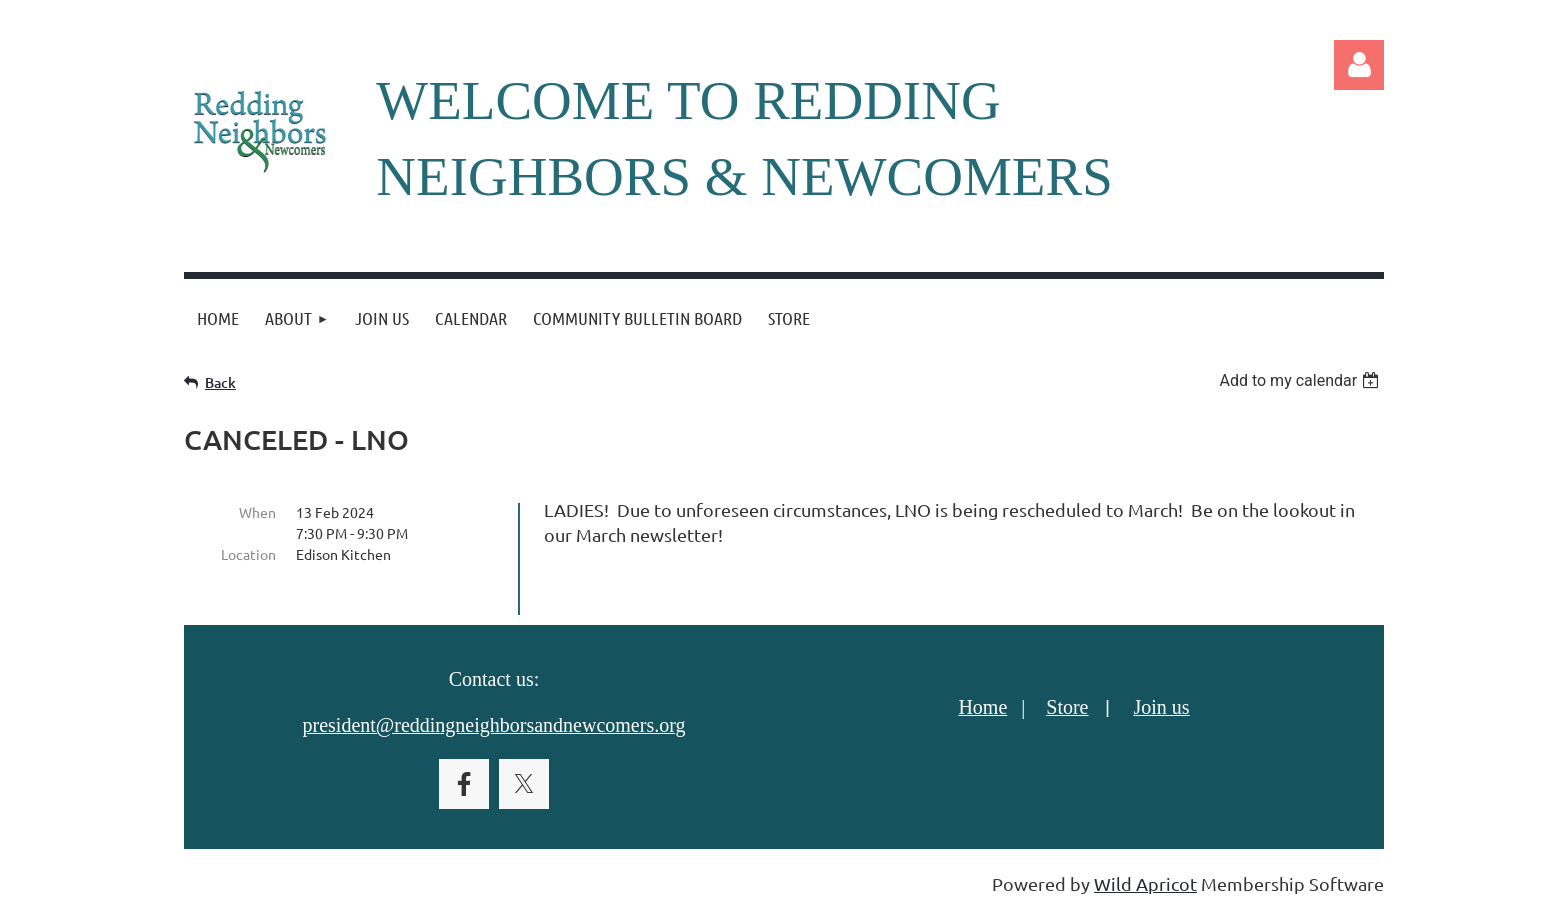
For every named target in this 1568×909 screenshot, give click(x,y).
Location (248, 554)
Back (220, 382)
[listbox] (1301, 380)
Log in (1359, 65)
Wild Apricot (1145, 883)
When (257, 512)
